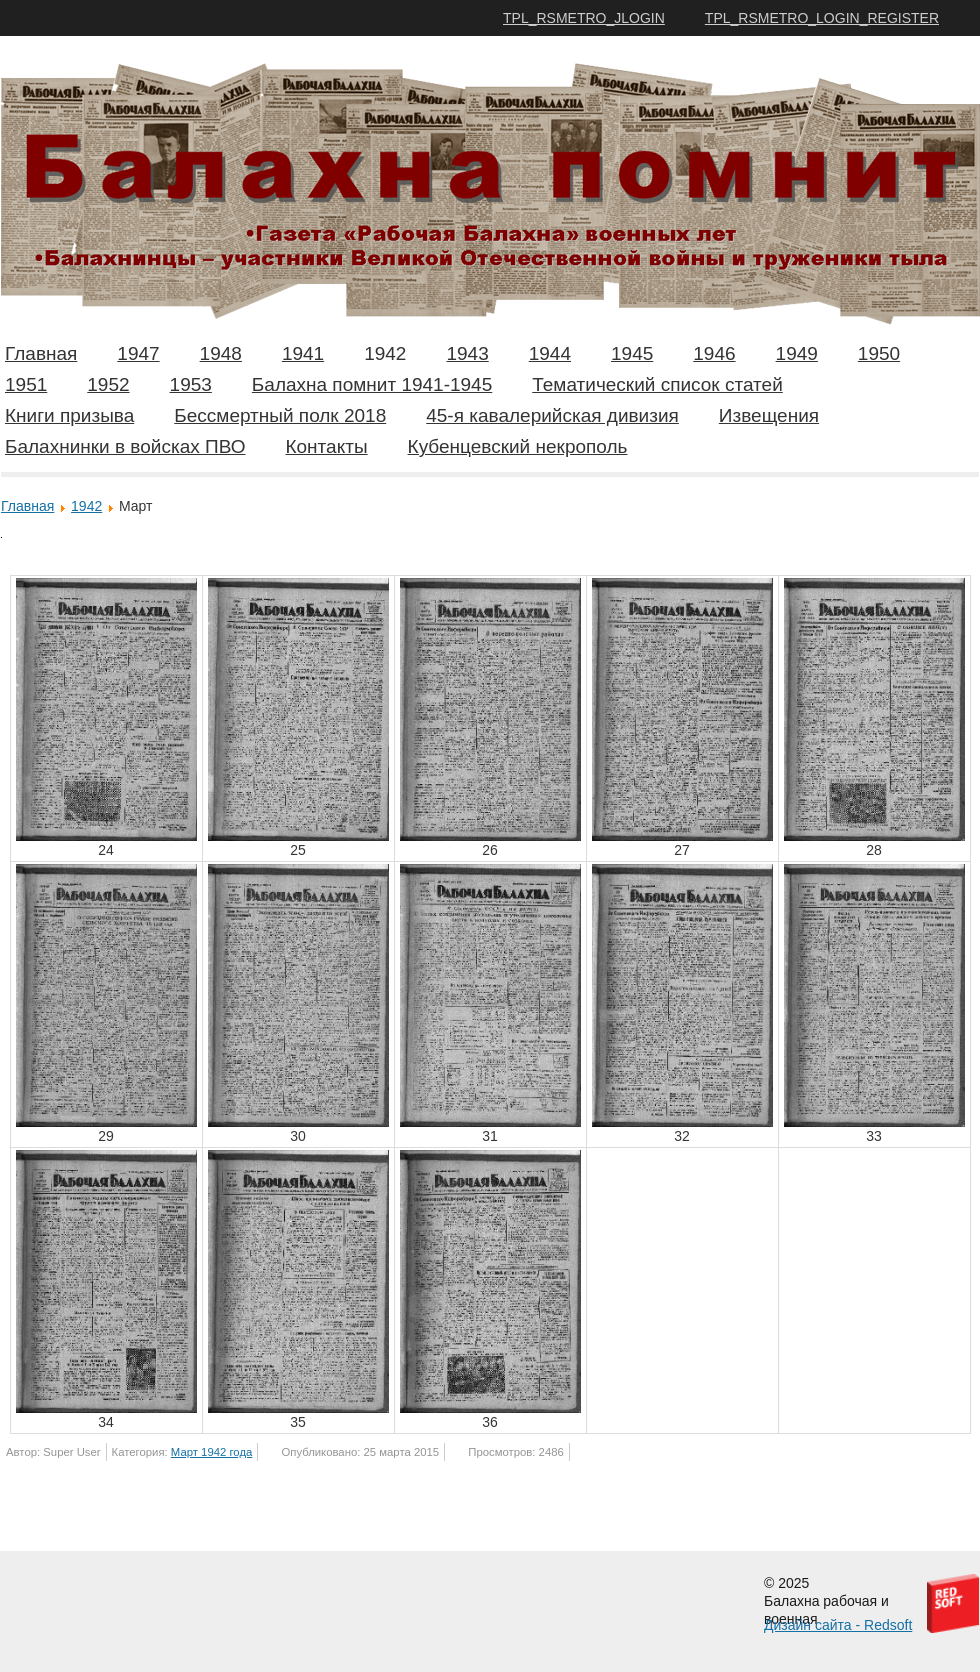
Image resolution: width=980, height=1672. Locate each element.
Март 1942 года (211, 1452)
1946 (714, 353)
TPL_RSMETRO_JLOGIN (584, 18)
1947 (138, 353)
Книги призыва (69, 415)
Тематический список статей (657, 384)
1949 (797, 353)
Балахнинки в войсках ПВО (125, 446)
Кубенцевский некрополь (518, 446)
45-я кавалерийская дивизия (552, 415)
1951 (26, 384)
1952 (108, 384)
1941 (303, 353)
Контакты (326, 446)
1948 (221, 353)
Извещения (769, 415)
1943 (467, 353)
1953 (191, 384)
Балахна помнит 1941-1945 (372, 384)
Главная (41, 353)
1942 (385, 353)
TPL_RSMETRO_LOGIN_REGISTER (822, 18)
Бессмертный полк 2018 (280, 415)
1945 (632, 353)
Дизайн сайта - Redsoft (838, 1625)
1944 (550, 353)
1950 (879, 353)
